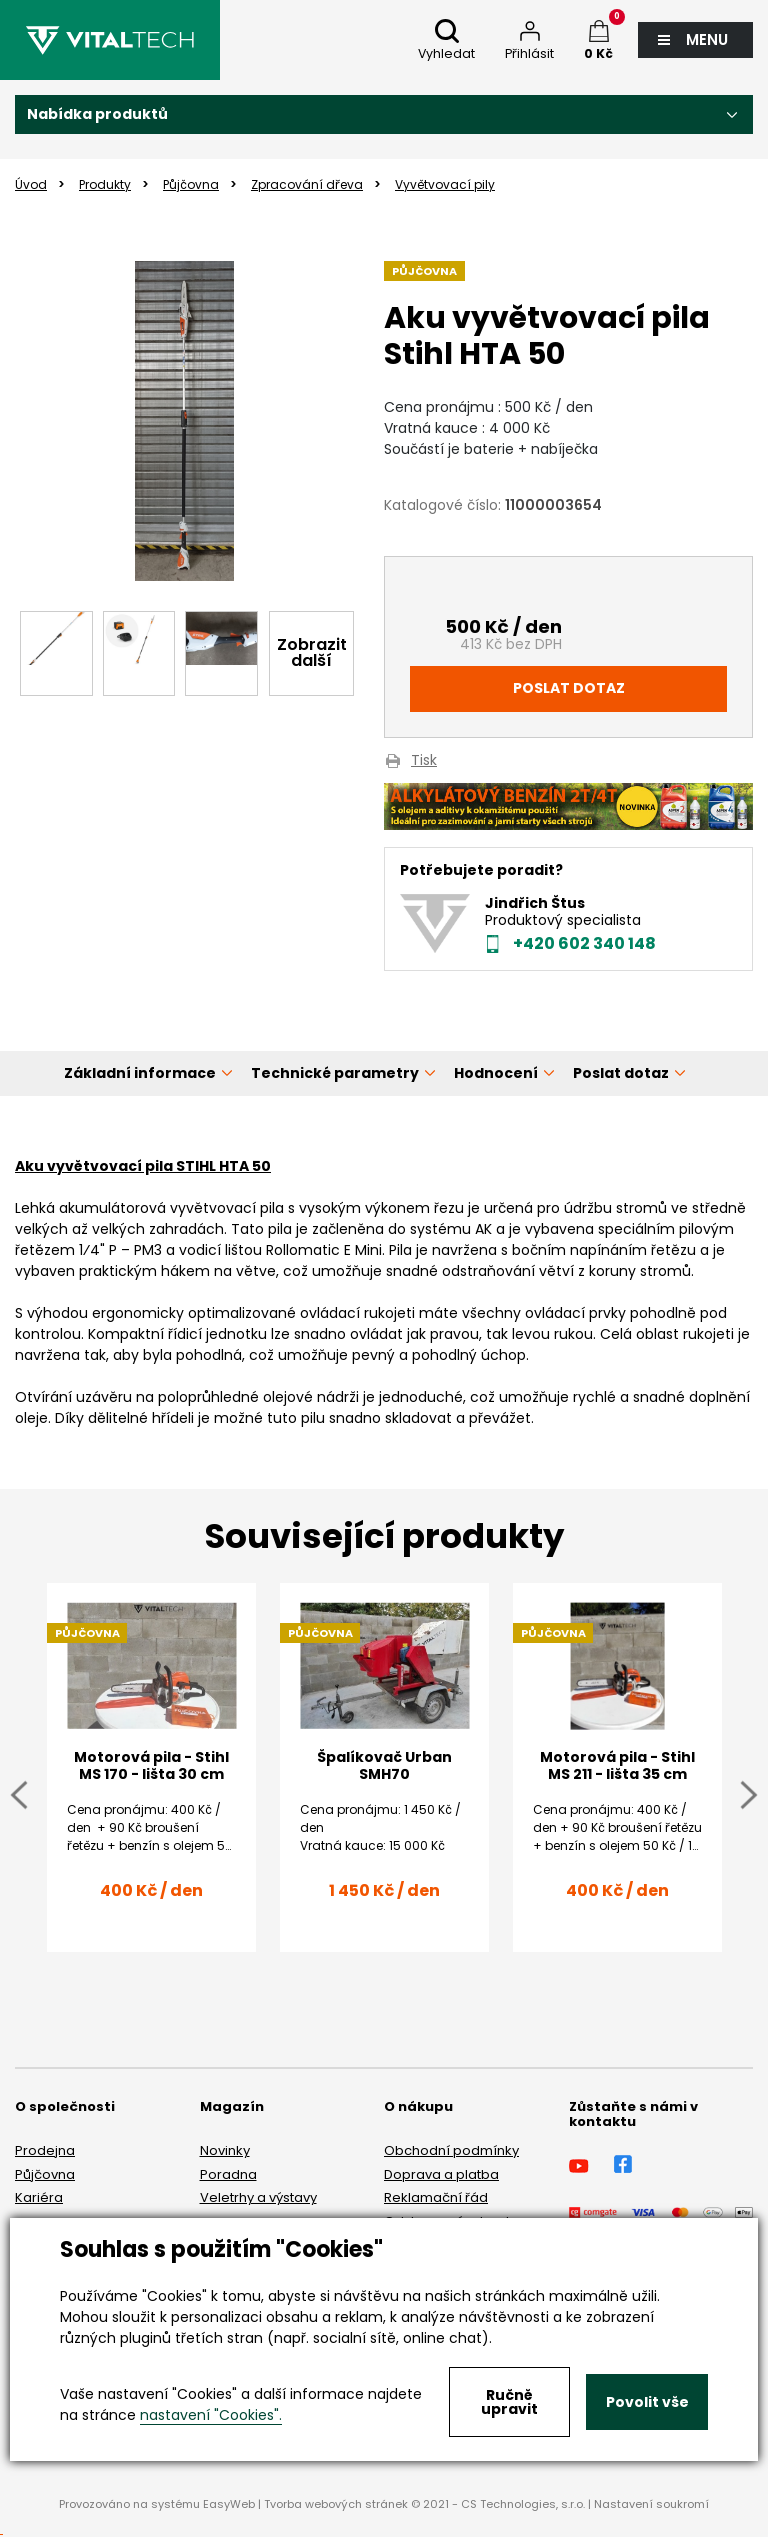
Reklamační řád (436, 2197)
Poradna (228, 2174)
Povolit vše (647, 2402)
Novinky (225, 2150)
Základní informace (140, 1073)
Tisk (424, 761)
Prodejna (45, 2150)
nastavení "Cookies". (211, 2415)
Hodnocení (496, 1073)
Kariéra (39, 2197)
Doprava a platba (441, 2174)
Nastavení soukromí (651, 2504)
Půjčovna (45, 2174)
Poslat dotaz (569, 688)
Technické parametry (335, 1073)
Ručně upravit (509, 2402)
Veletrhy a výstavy (258, 2197)
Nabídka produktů (97, 114)
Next (749, 1794)
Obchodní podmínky (451, 2150)
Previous (19, 1794)
